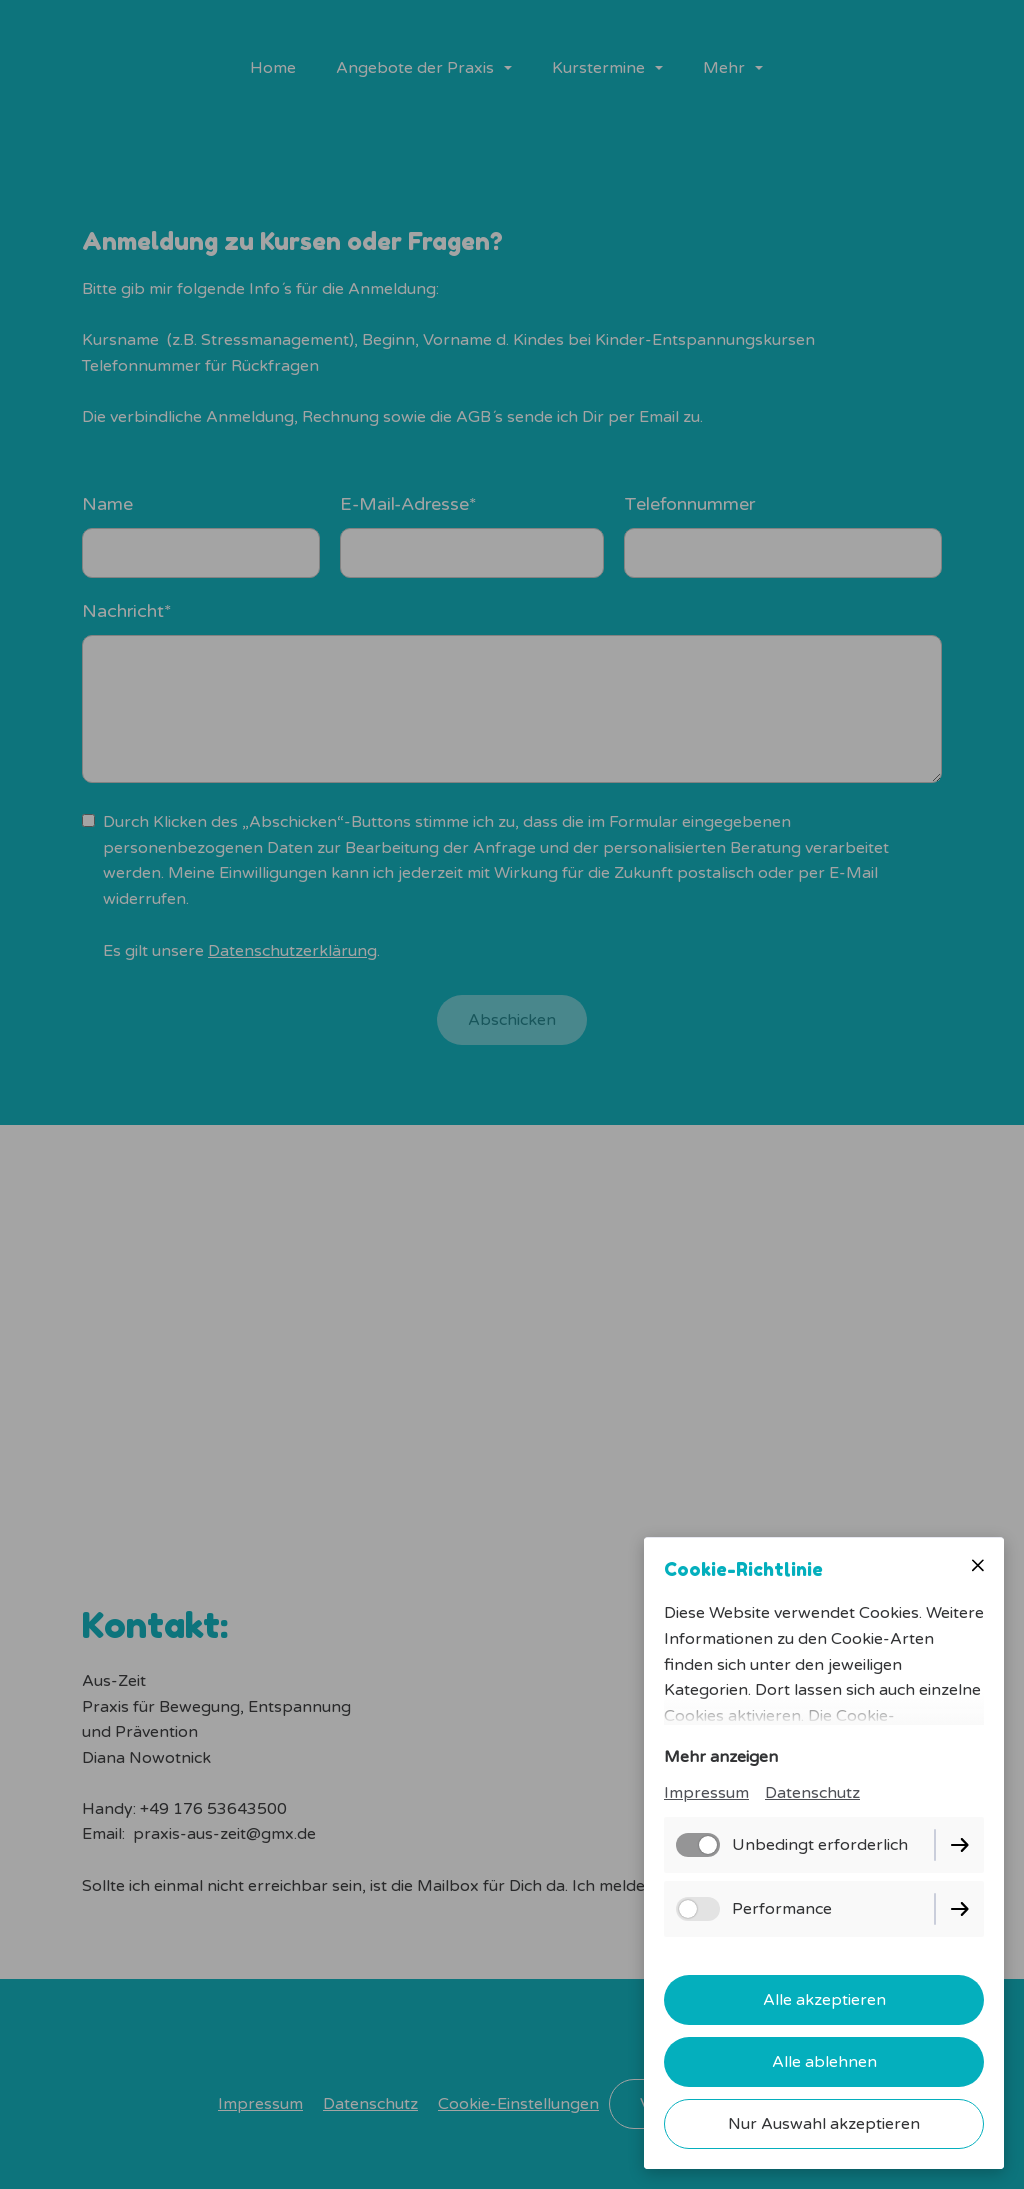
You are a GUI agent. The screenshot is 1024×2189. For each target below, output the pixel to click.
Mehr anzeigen (721, 1757)
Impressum (706, 1793)
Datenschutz (812, 1793)
